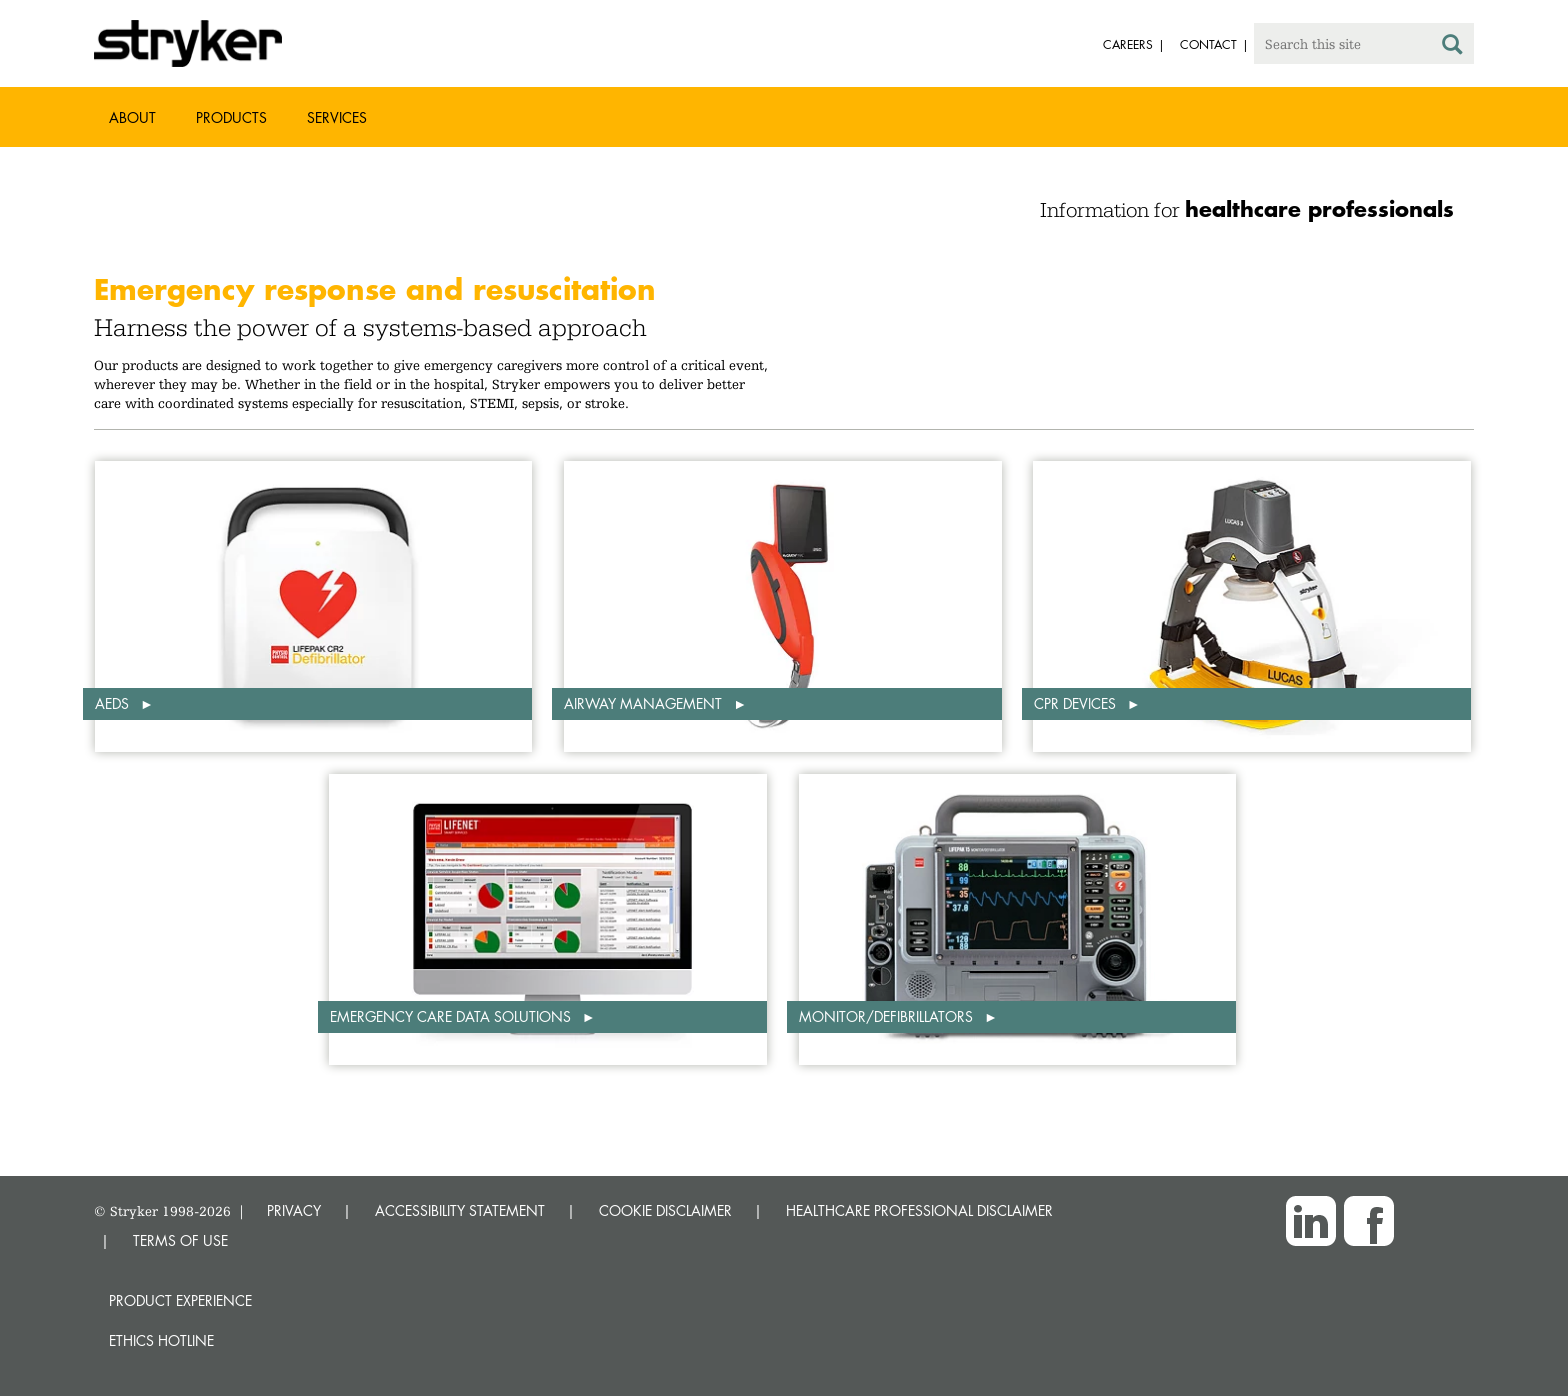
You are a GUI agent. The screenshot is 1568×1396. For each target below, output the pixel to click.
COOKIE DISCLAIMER (665, 1210)
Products (231, 117)
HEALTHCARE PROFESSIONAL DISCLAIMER (919, 1210)
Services (337, 117)
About (132, 117)
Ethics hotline (161, 1340)
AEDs (114, 703)
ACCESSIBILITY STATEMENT (460, 1210)
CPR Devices (1077, 703)
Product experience (180, 1300)
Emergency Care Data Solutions (452, 1016)
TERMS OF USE (180, 1240)
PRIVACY (294, 1210)
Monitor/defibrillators (888, 1016)
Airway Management (645, 703)
